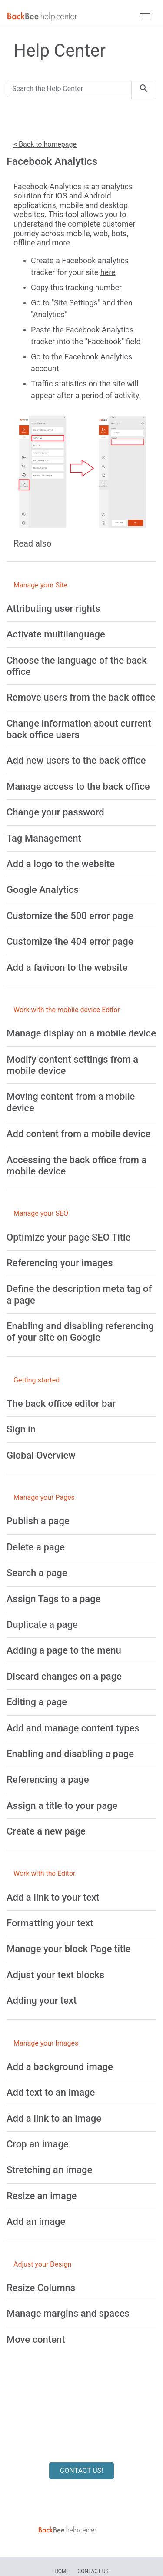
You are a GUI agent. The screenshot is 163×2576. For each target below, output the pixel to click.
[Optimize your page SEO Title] (69, 1237)
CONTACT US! (81, 2470)
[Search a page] (37, 1572)
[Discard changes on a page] (64, 1676)
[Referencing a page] (48, 1779)
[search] (143, 89)
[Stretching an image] (49, 2169)
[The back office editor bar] (61, 1403)
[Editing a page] (37, 1702)
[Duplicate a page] (42, 1624)
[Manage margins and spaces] (68, 2313)
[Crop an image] (38, 2144)
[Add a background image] (60, 2066)
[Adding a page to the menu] (64, 1650)
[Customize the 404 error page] (70, 941)
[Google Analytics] (43, 889)
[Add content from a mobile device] (78, 1133)
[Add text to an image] (51, 2092)
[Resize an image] (42, 2195)
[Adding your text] (42, 2000)
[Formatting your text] (50, 1923)
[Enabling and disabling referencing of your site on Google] (80, 1332)
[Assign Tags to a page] (53, 1598)
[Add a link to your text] (53, 1897)
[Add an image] (36, 2221)
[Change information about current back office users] (79, 729)
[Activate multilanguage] (56, 634)
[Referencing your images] (60, 1263)
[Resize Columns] (41, 2287)
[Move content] (36, 2339)
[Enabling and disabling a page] (70, 1753)
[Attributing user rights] (53, 608)
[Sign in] (21, 1429)
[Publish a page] (38, 1521)
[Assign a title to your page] (62, 1805)
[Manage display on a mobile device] (81, 1033)
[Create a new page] (46, 1831)
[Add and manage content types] (73, 1728)
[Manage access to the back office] (78, 786)
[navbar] (145, 16)
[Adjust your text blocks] (55, 1974)
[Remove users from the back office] (81, 697)
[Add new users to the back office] (76, 760)
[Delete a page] (36, 1547)
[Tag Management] (44, 838)
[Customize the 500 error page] (70, 915)
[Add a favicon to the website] (67, 967)
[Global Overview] (41, 1455)
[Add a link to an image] (54, 2118)
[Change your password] (55, 812)
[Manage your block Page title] (69, 1948)
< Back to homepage (45, 144)
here (108, 272)
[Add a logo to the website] (61, 864)
